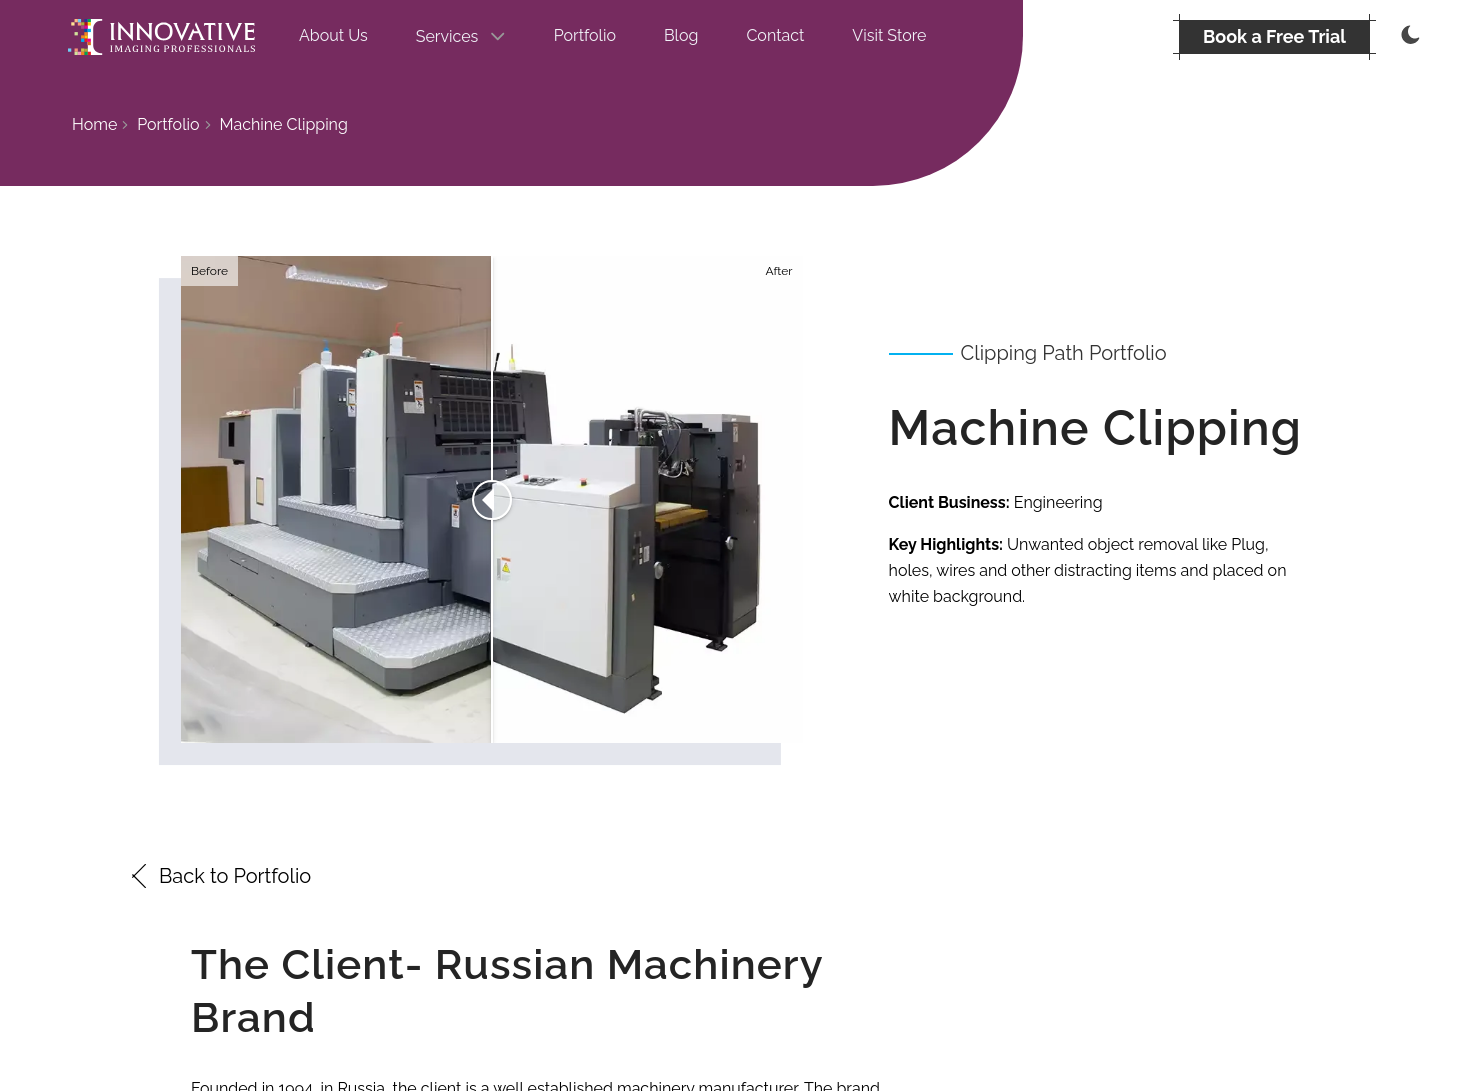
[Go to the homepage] (161, 37)
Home (94, 124)
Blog (681, 35)
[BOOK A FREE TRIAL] (1274, 37)
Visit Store (889, 35)
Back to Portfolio (219, 876)
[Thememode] (1408, 37)
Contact (775, 35)
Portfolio (585, 35)
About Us (333, 35)
